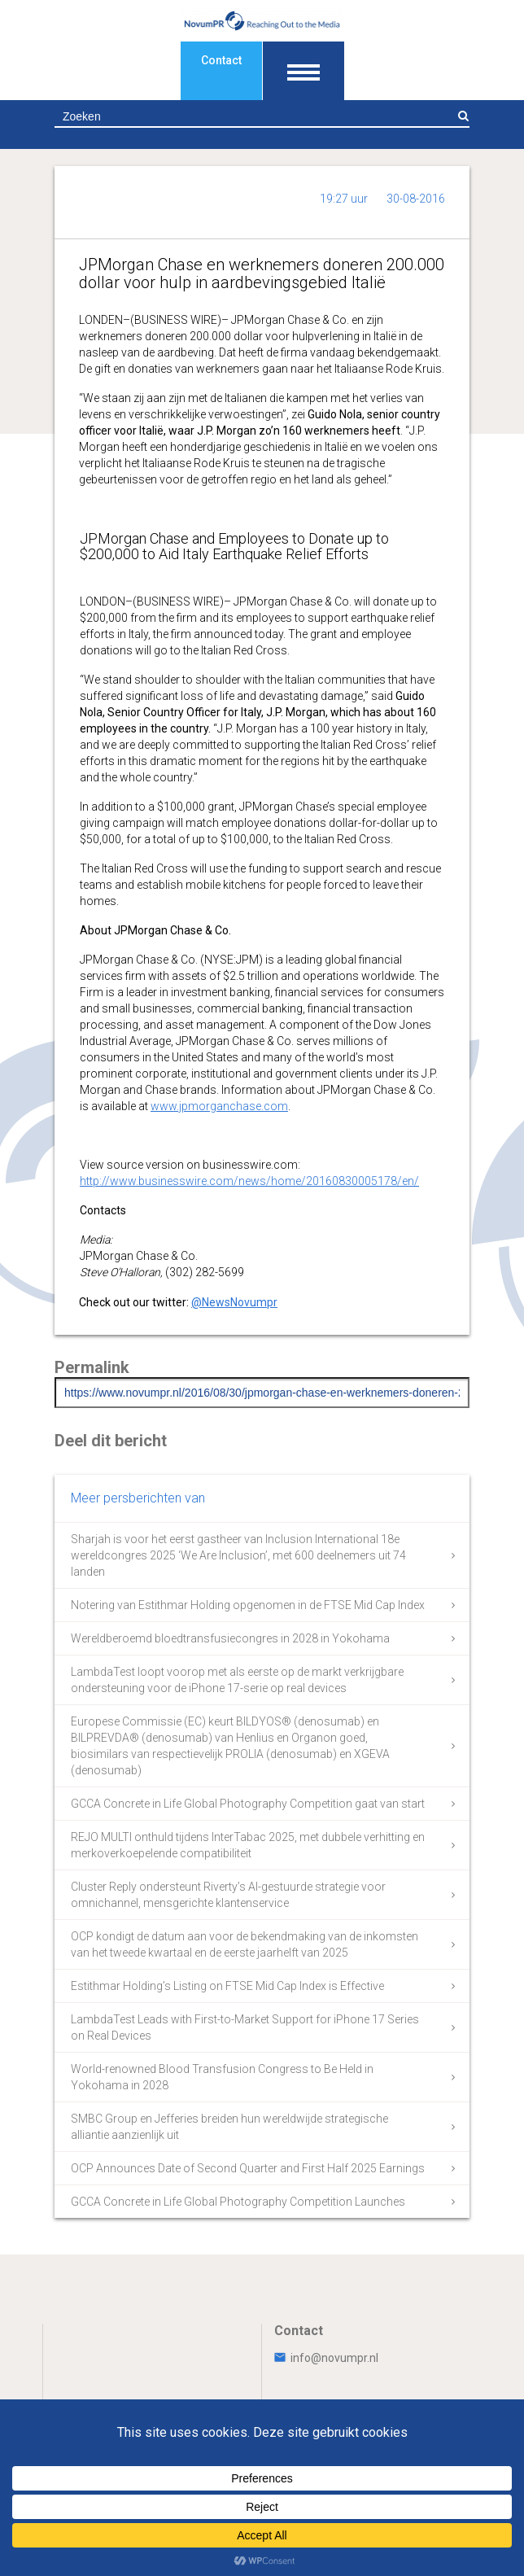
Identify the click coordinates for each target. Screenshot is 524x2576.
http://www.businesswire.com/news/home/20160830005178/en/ (249, 1180)
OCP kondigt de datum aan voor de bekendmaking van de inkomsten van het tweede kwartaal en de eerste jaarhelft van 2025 (244, 1944)
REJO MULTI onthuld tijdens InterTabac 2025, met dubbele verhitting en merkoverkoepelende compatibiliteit (248, 1845)
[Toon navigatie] (303, 71)
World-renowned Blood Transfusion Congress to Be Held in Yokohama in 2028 (222, 2077)
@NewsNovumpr (234, 1302)
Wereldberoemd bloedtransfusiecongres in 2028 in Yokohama (230, 1638)
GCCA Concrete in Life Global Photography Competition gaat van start (248, 1803)
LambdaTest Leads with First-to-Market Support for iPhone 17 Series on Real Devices (245, 2027)
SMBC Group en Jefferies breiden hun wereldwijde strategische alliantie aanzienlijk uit (229, 2126)
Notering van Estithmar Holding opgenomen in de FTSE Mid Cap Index (248, 1605)
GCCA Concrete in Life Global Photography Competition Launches (238, 2201)
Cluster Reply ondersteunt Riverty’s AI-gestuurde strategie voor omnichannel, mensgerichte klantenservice (228, 1894)
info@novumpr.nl (326, 2357)
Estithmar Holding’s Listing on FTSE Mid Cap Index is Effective (227, 1985)
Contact (221, 60)
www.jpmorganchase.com (219, 1106)
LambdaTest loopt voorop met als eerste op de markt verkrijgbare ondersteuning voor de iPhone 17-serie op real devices (237, 1680)
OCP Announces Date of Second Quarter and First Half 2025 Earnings (248, 2168)
